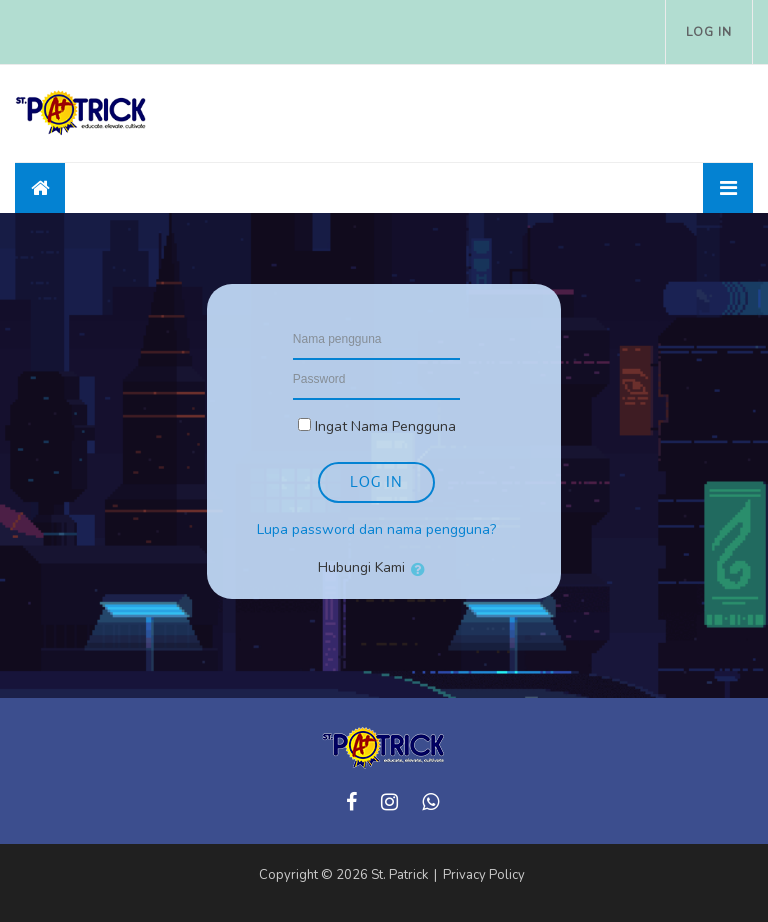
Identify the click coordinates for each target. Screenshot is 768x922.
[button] (422, 569)
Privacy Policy (484, 875)
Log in (709, 32)
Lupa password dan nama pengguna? (376, 529)
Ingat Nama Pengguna (385, 426)
